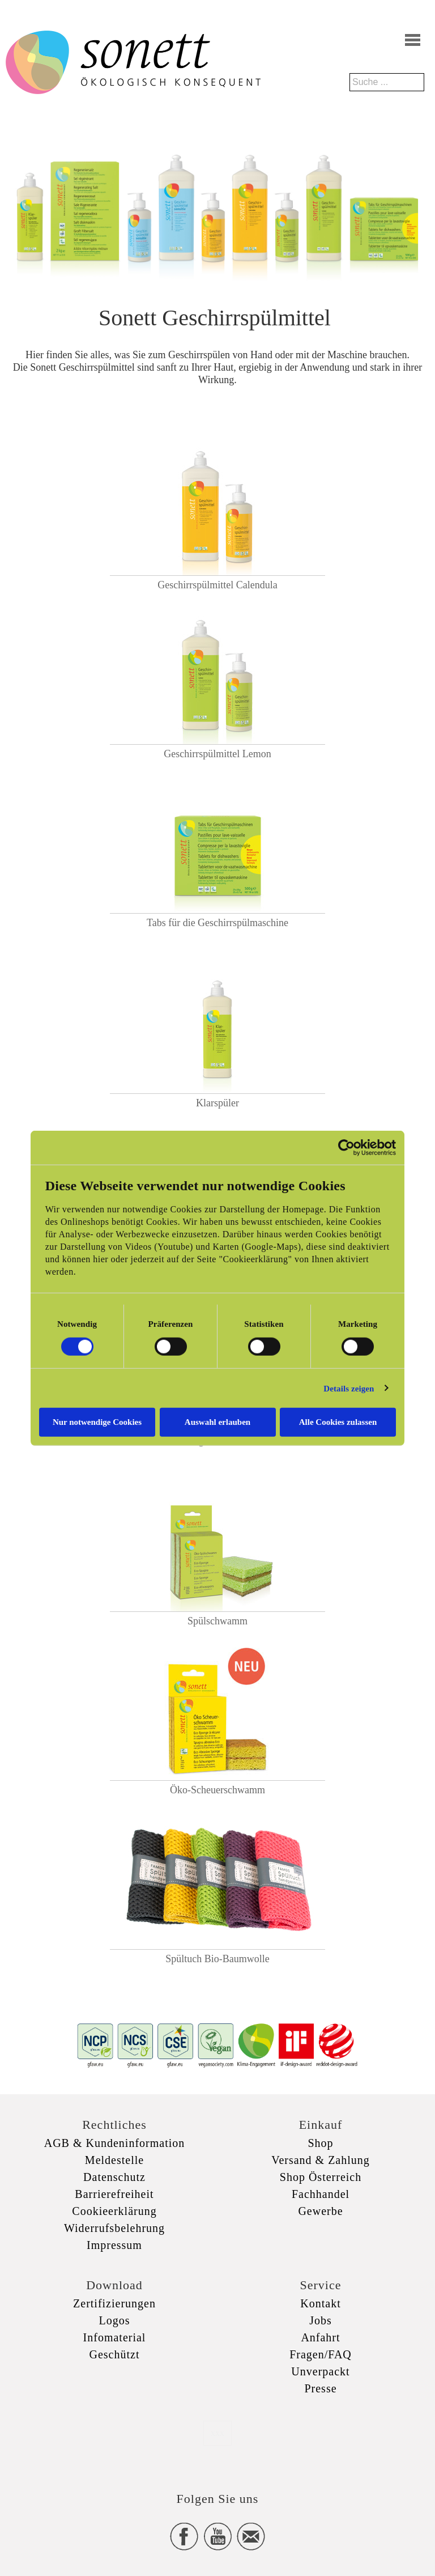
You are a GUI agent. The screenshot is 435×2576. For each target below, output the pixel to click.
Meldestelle (114, 2160)
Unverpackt (320, 2371)
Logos (114, 2320)
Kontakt (320, 2303)
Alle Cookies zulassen (338, 1422)
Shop (320, 2143)
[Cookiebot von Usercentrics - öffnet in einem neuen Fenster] (346, 1147)
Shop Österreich (320, 2177)
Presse (320, 2388)
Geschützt (114, 2354)
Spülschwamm (217, 1621)
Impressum (114, 2245)
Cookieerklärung (114, 2211)
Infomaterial (114, 2337)
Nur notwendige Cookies (97, 1422)
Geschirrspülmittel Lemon (217, 753)
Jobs (320, 2320)
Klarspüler (217, 1103)
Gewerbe (320, 2211)
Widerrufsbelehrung (114, 2228)
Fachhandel (320, 2194)
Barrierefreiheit (114, 2194)
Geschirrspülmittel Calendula (217, 585)
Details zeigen (348, 1388)
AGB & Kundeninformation (114, 2143)
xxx (217, 2433)
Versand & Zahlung (320, 2160)
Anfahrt (320, 2337)
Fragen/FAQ (320, 2354)
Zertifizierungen (114, 2303)
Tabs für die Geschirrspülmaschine (217, 922)
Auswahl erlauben (217, 1422)
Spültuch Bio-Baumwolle (217, 1958)
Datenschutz (114, 2177)
